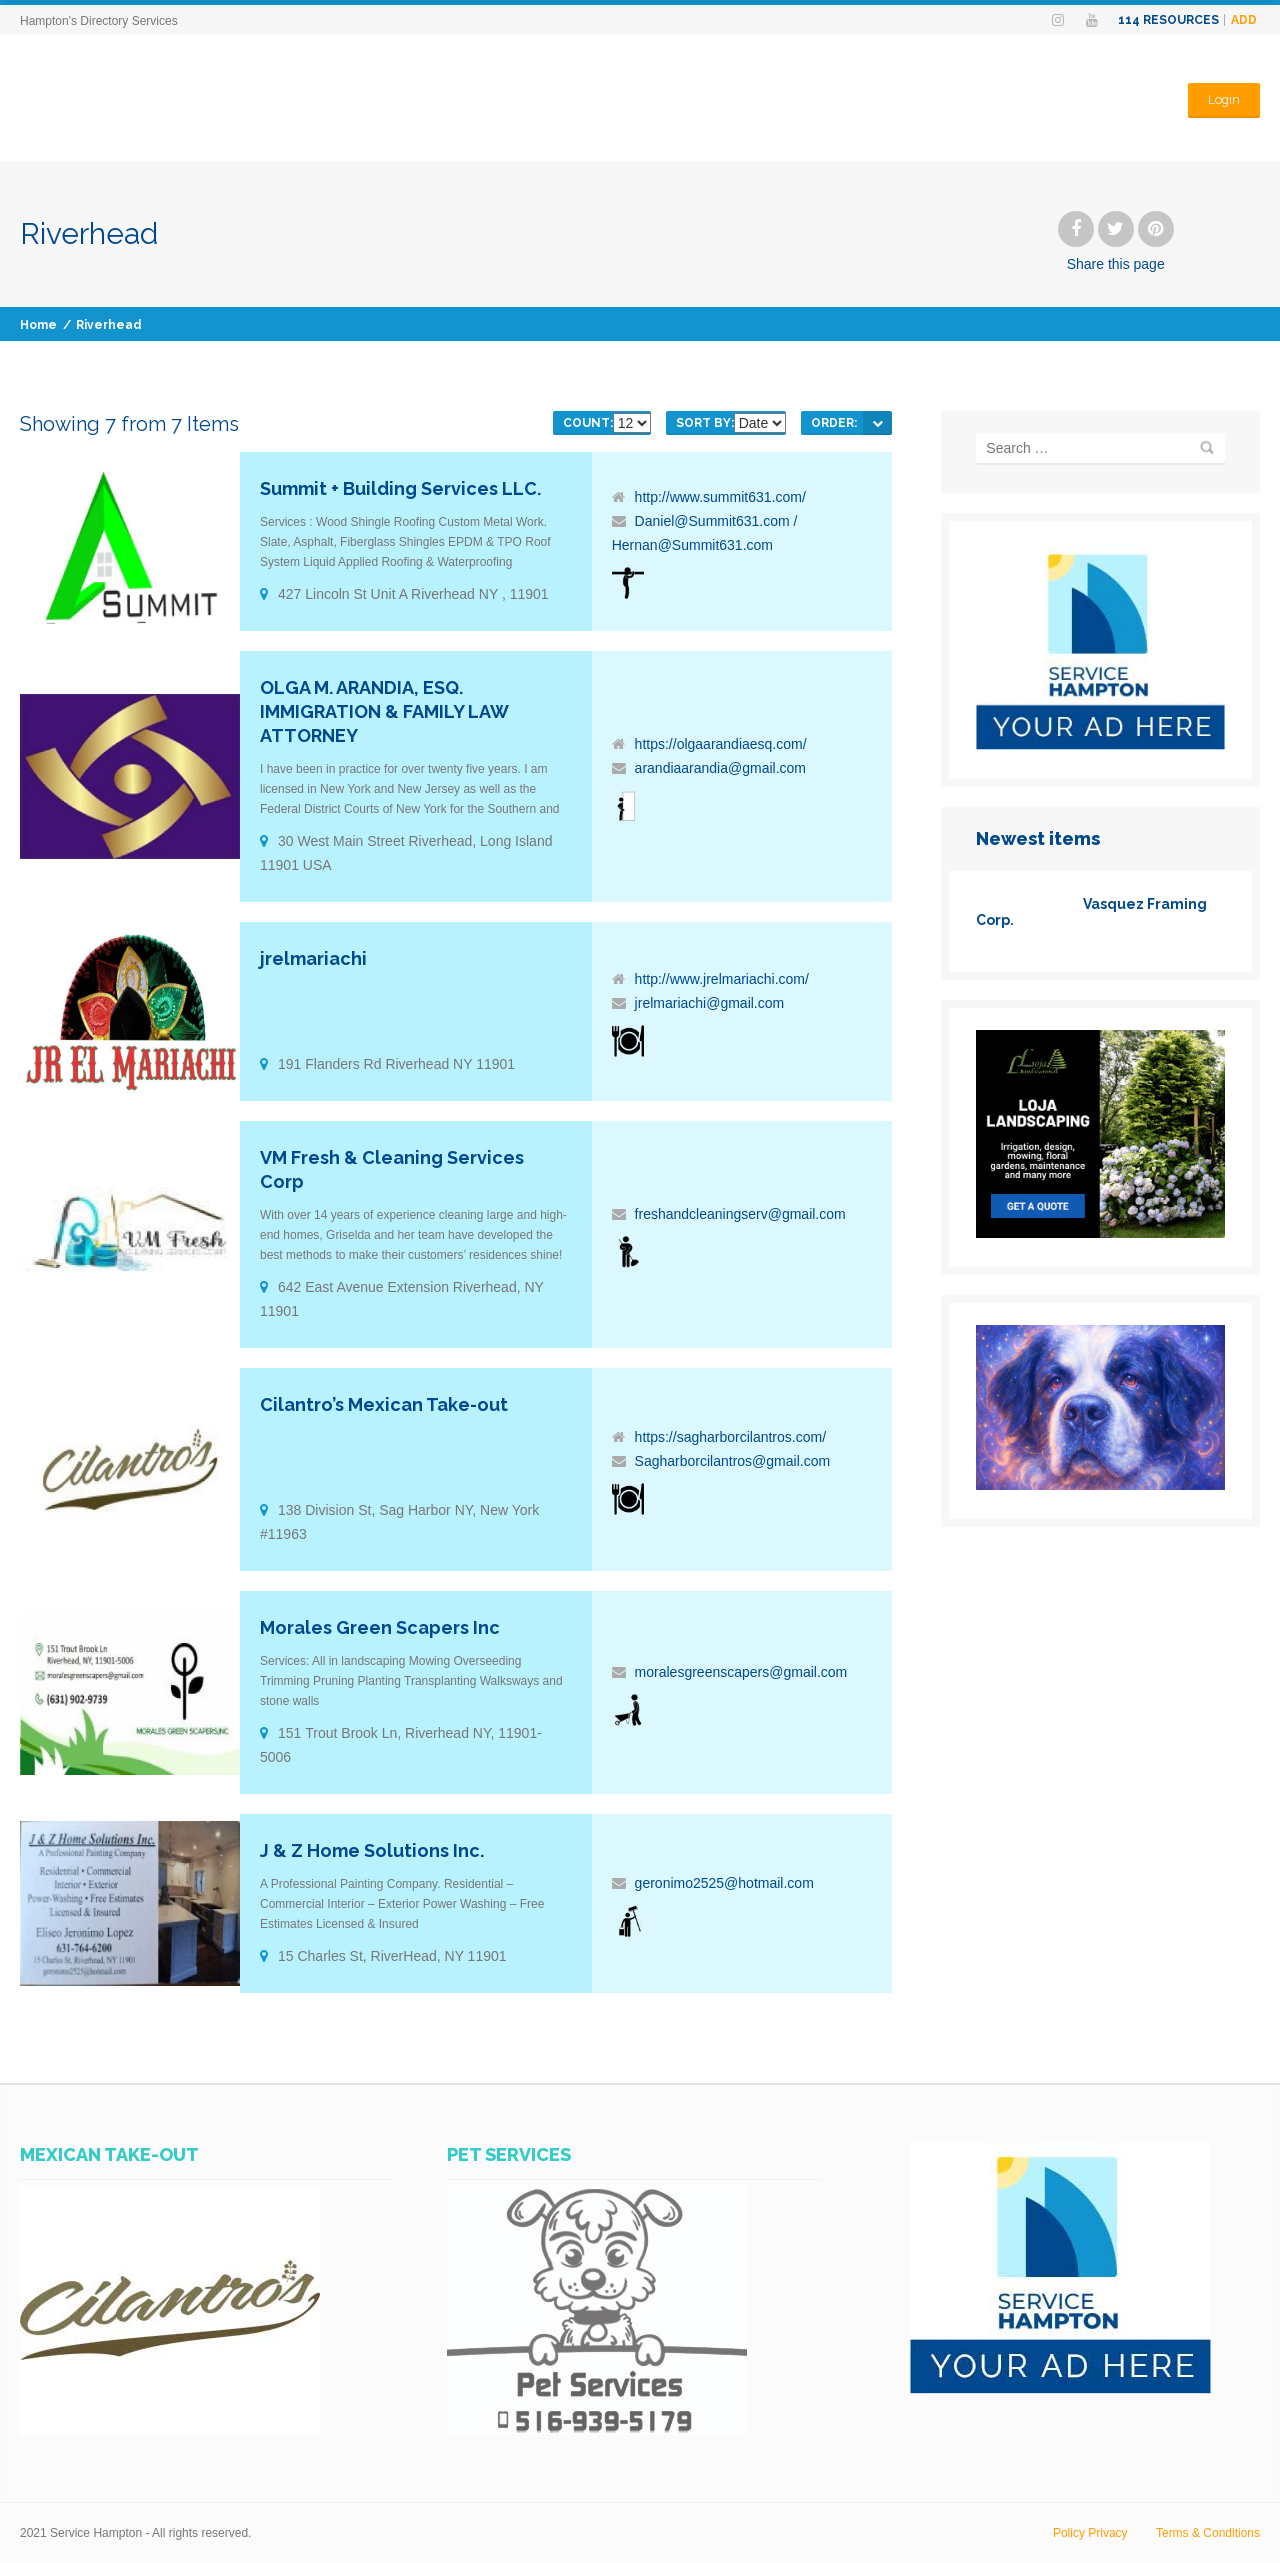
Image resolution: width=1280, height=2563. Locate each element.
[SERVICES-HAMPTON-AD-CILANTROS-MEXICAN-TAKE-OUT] (170, 2430)
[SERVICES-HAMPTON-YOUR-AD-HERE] (1100, 745)
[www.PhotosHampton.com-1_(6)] (1100, 1485)
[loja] (1100, 1233)
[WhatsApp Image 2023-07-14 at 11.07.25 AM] (597, 2430)
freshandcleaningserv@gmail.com (740, 1214)
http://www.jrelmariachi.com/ (722, 979)
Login (1223, 97)
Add (1244, 20)
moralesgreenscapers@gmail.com (741, 1672)
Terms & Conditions (1208, 2533)
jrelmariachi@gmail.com (710, 1003)
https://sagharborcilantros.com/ (730, 1437)
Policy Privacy (1090, 2533)
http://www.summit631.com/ (720, 497)
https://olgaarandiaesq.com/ (721, 744)
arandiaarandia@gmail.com (720, 768)
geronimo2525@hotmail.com (724, 1883)
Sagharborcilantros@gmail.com (733, 1461)
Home (38, 325)
